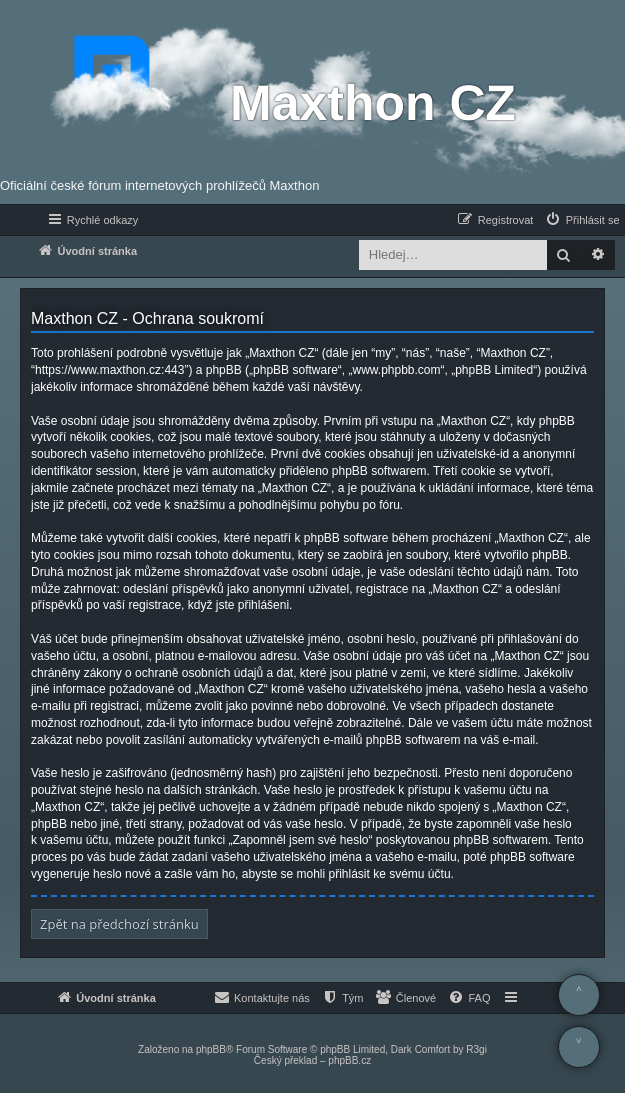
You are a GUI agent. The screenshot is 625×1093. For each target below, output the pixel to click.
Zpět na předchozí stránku (119, 924)
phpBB (211, 1049)
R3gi (476, 1049)
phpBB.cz (349, 1060)
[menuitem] (582, 220)
